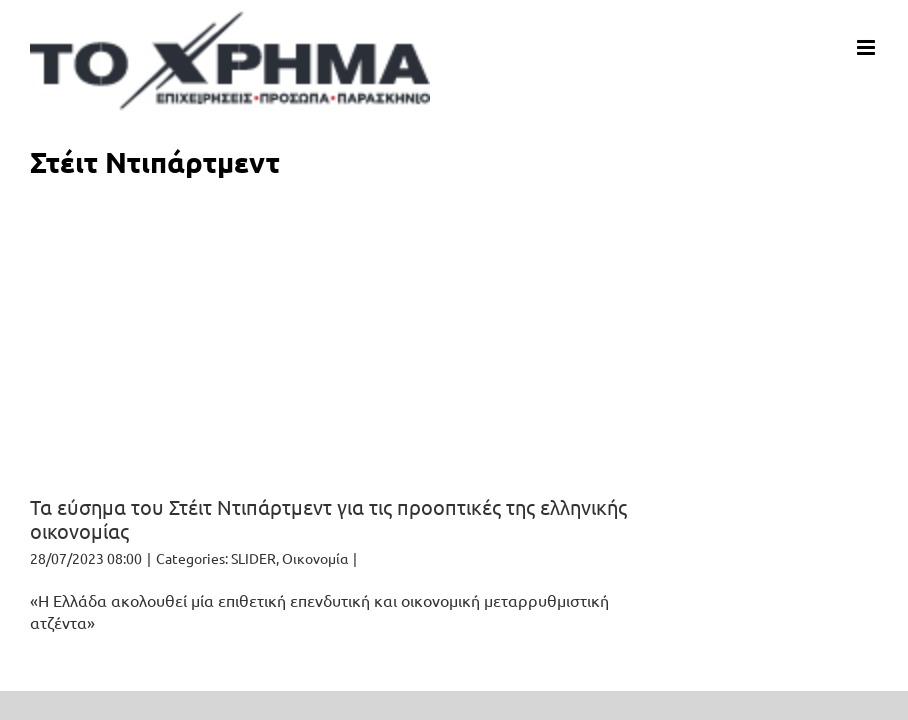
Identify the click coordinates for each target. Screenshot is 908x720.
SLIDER (253, 558)
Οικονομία (315, 558)
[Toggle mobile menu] (867, 47)
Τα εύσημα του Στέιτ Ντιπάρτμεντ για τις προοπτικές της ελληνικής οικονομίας (328, 518)
